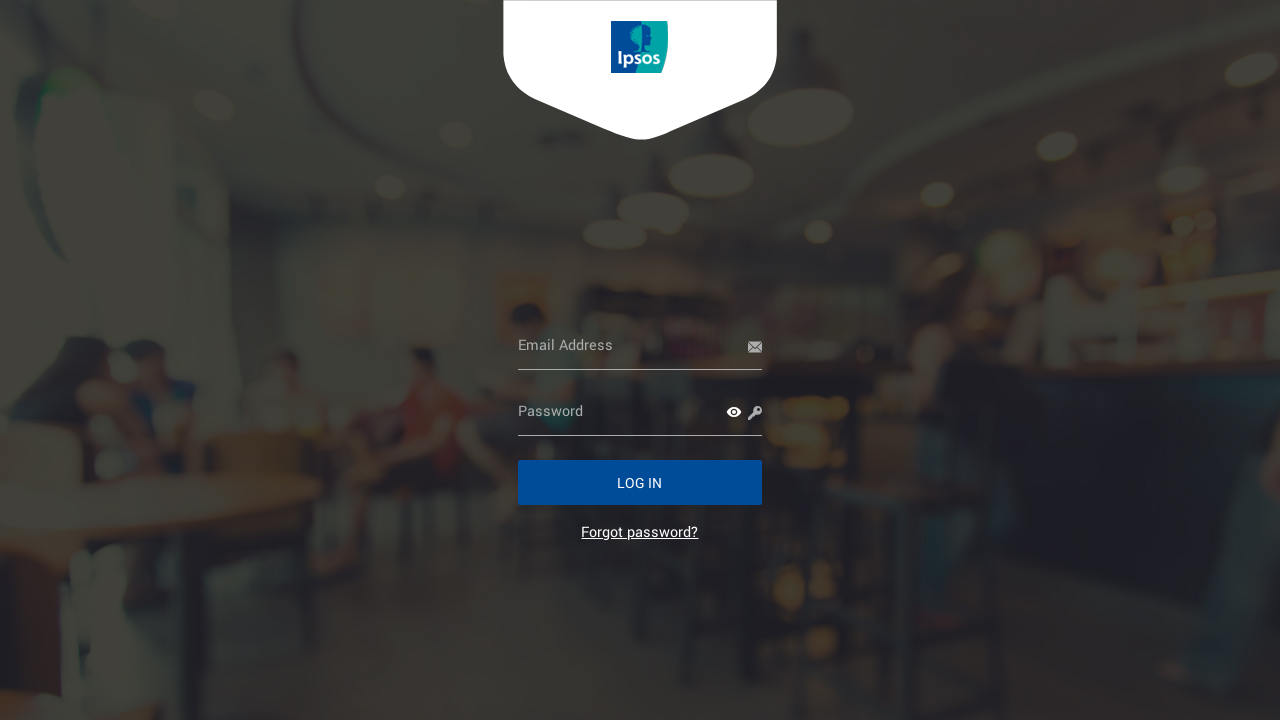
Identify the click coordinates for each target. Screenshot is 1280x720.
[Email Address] (640, 345)
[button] (734, 412)
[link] (639, 531)
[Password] (640, 411)
